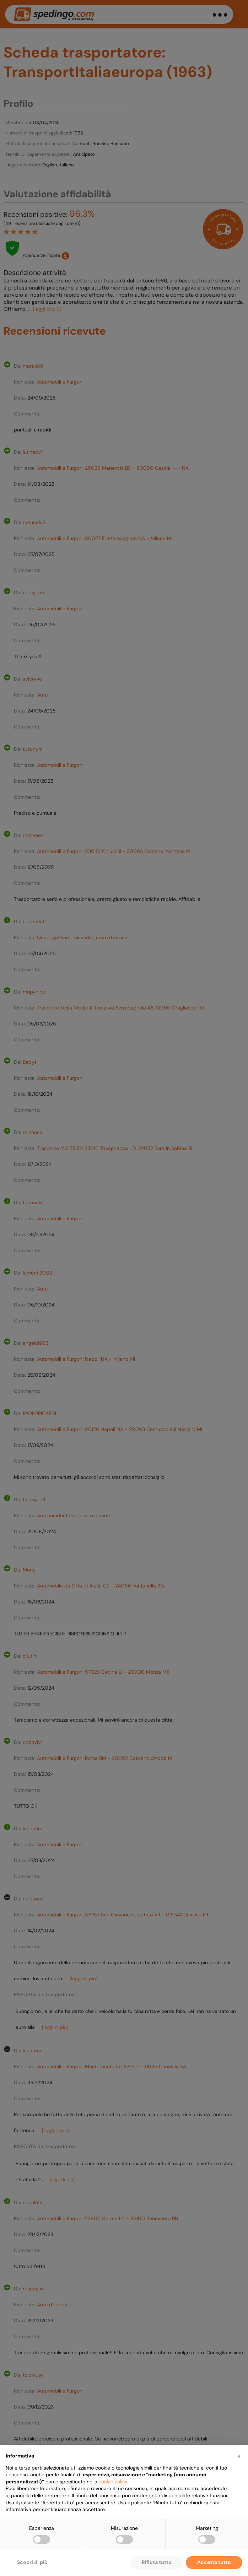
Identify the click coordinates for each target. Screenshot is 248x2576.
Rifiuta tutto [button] (157, 2562)
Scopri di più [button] (32, 2562)
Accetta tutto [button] (214, 2562)
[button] (238, 2456)
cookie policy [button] (113, 2481)
